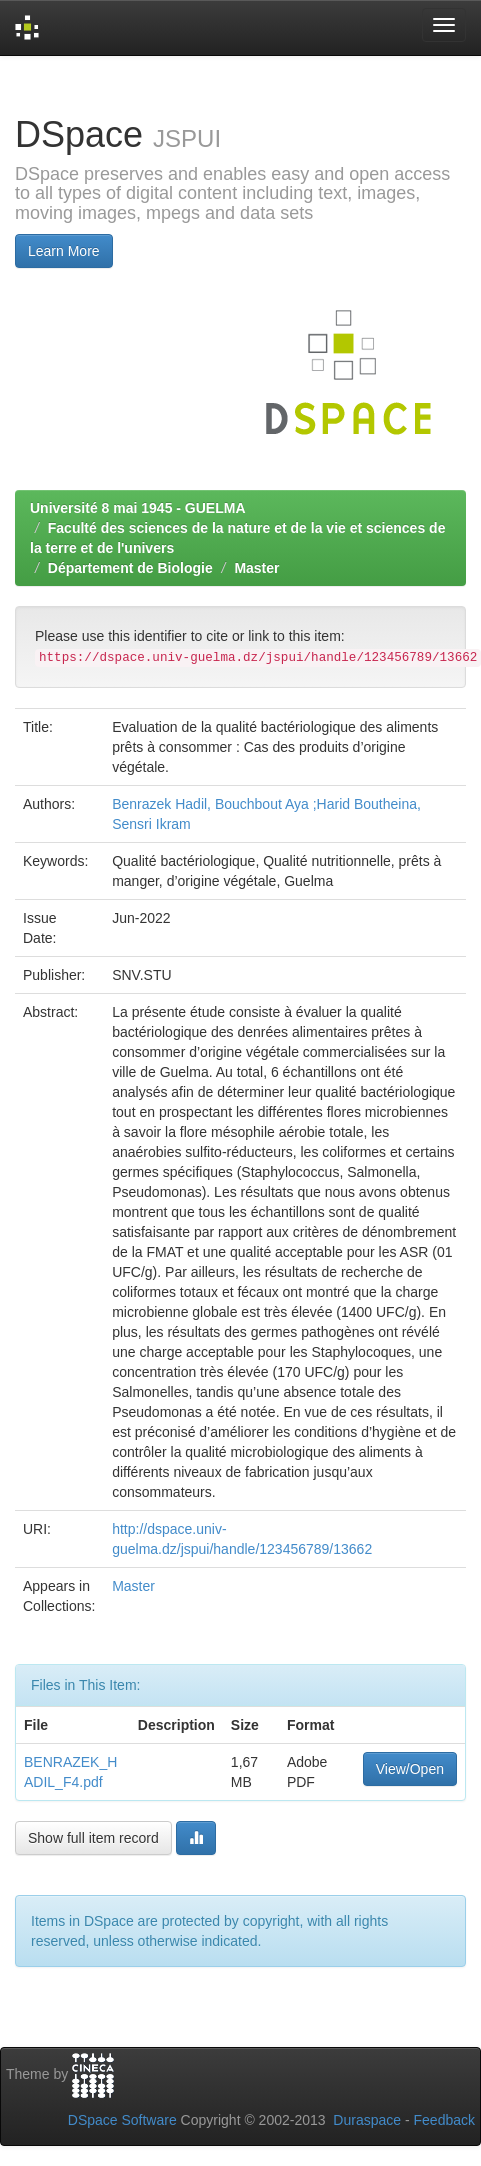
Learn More (64, 251)
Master (256, 568)
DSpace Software (122, 2120)
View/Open (410, 1769)
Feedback (444, 2120)
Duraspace (367, 2120)
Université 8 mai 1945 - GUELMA (138, 508)
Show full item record (93, 1838)
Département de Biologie (130, 568)
